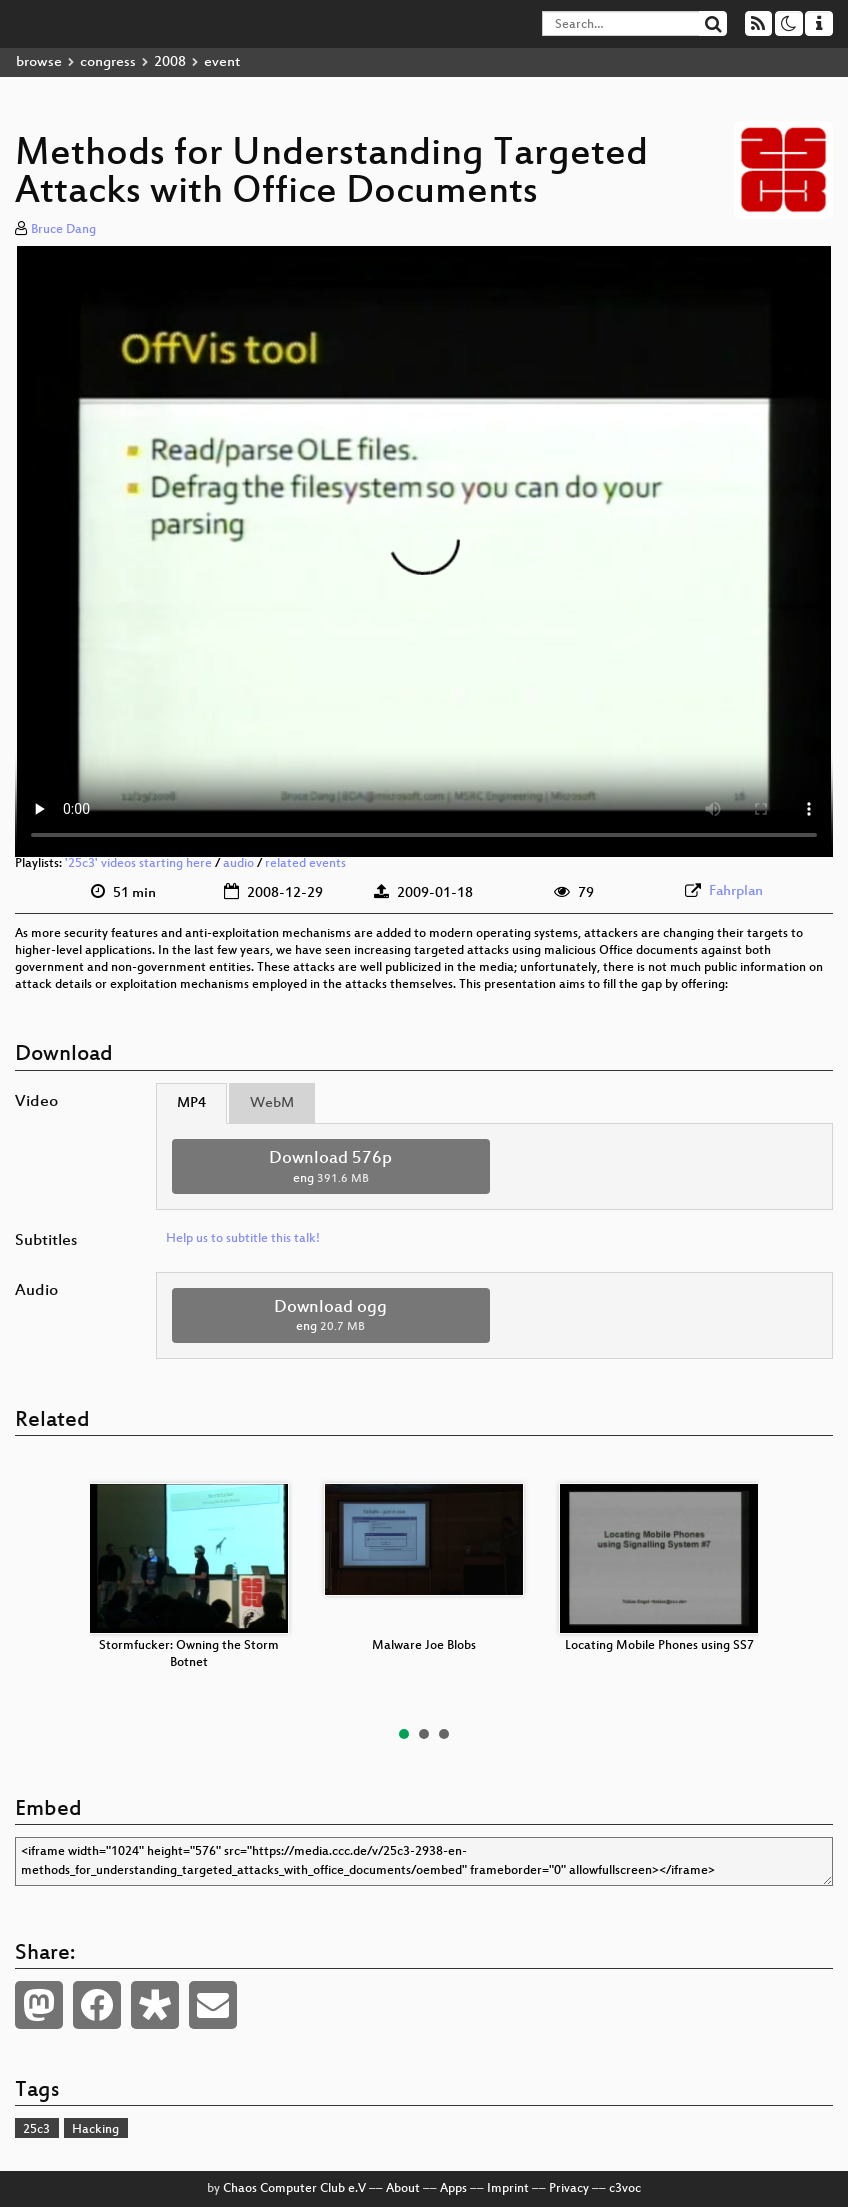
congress (108, 62)
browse (39, 62)
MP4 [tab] (191, 1103)
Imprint (508, 2189)
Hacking (95, 2130)
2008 (170, 62)
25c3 (36, 2130)
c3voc (625, 2189)
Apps (453, 2189)
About (403, 2189)
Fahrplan (736, 891)
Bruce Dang (63, 230)
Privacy (569, 2189)
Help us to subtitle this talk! (243, 1239)
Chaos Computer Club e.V (294, 2189)
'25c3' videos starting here (138, 864)
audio (238, 864)
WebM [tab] (272, 1103)
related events (305, 864)
